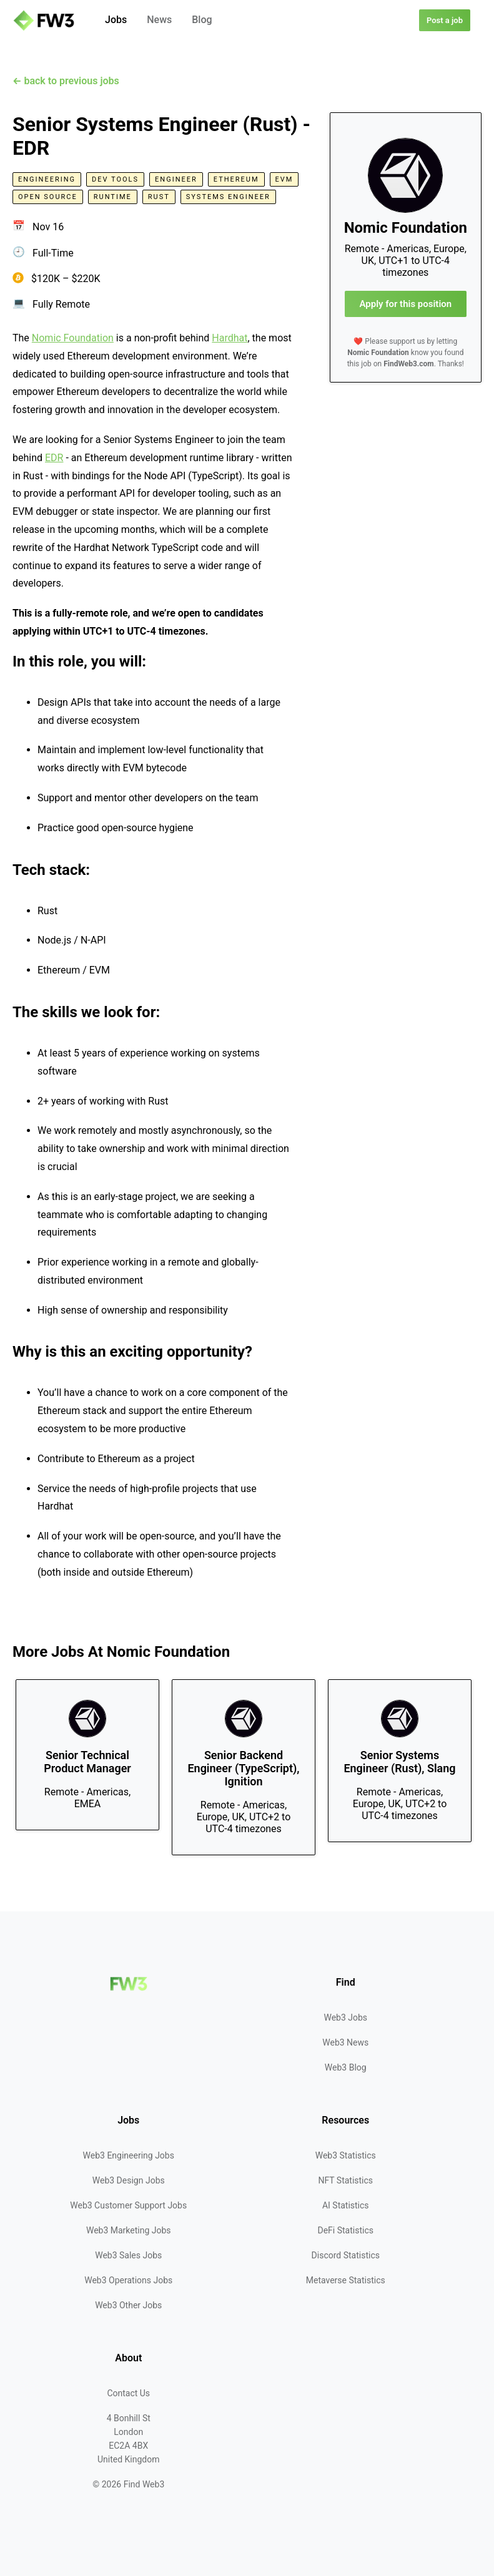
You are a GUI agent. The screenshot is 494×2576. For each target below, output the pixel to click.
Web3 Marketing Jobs (128, 2230)
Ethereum (236, 179)
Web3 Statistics (345, 2155)
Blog (202, 20)
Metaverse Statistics (345, 2280)
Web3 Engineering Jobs (128, 2155)
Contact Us (128, 2393)
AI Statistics (345, 2205)
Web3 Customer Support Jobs (128, 2205)
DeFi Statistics (345, 2230)
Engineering (47, 179)
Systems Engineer (228, 197)
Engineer (176, 179)
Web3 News (345, 2042)
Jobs (116, 20)
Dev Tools (115, 179)
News (159, 20)
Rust (159, 197)
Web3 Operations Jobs (128, 2280)
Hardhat (229, 338)
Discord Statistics (346, 2255)
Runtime (113, 197)
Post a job (445, 20)
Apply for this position (405, 304)
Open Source (47, 197)
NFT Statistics (345, 2180)
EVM (284, 179)
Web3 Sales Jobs (128, 2255)
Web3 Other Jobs (128, 2305)
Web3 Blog (346, 2067)
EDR (54, 458)
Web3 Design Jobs (128, 2180)
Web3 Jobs (345, 2017)
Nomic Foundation (73, 338)
